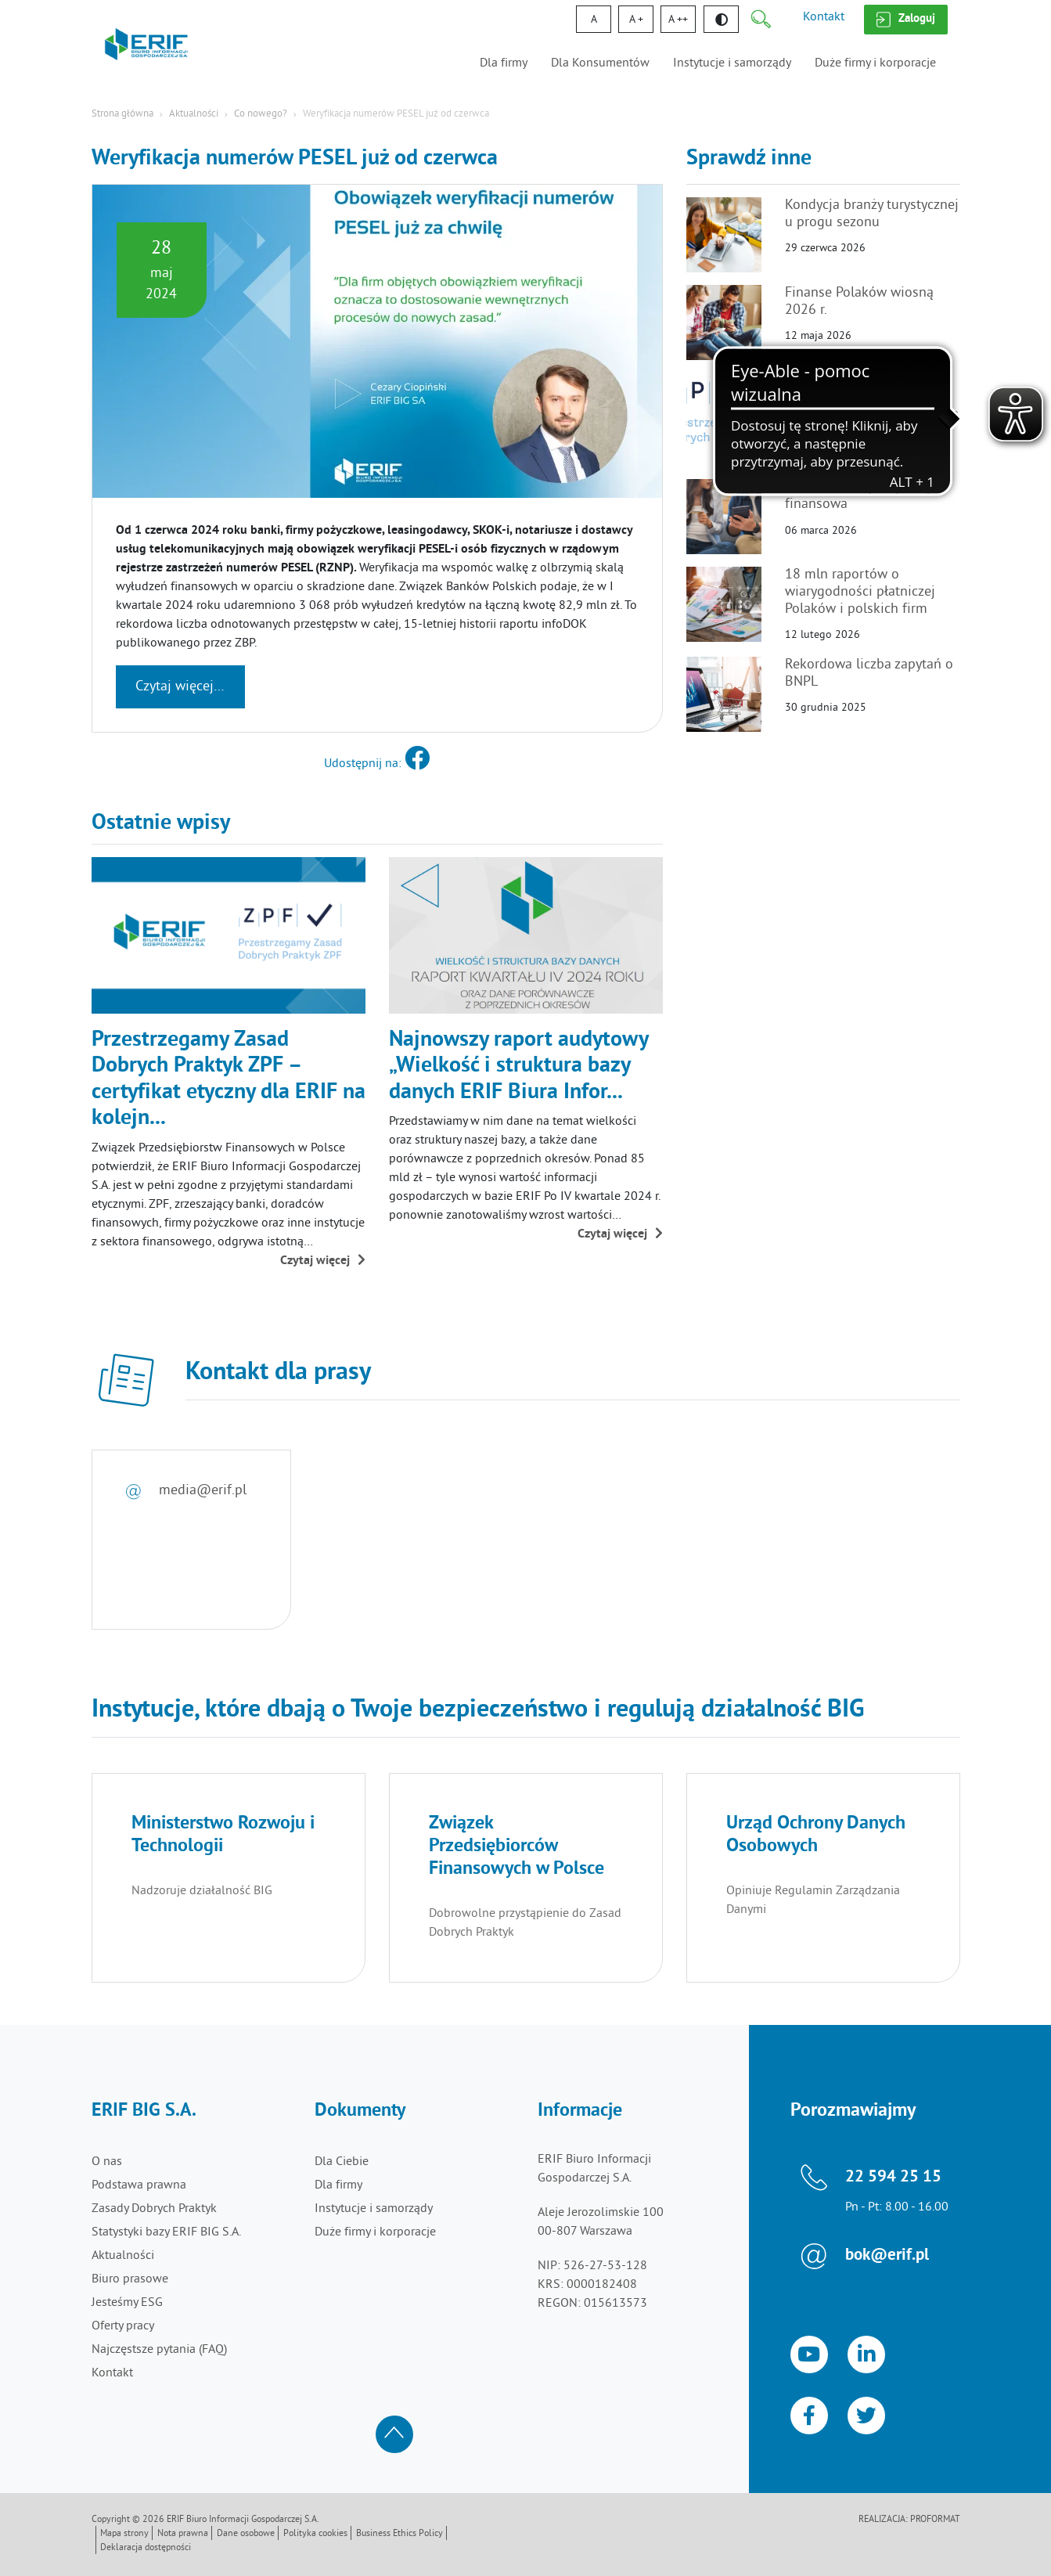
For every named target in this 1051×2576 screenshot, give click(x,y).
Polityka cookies (315, 2534)
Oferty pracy (123, 2326)
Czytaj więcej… (180, 687)
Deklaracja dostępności (145, 2548)
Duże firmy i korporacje (875, 63)
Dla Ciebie (342, 2162)
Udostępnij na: (377, 764)
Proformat (935, 2520)
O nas (107, 2162)
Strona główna (122, 114)
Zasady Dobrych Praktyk (154, 2209)
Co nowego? (260, 114)
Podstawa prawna (139, 2185)
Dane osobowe (246, 2534)
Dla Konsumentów (600, 63)
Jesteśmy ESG (127, 2303)
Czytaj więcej (322, 1261)
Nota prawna (182, 2534)
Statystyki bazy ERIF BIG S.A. (166, 2232)
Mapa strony (124, 2534)
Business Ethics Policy (399, 2534)
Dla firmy (503, 63)
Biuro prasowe (130, 2279)
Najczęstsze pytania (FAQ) (159, 2350)
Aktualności (193, 114)
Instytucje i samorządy (732, 63)
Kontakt (823, 17)
